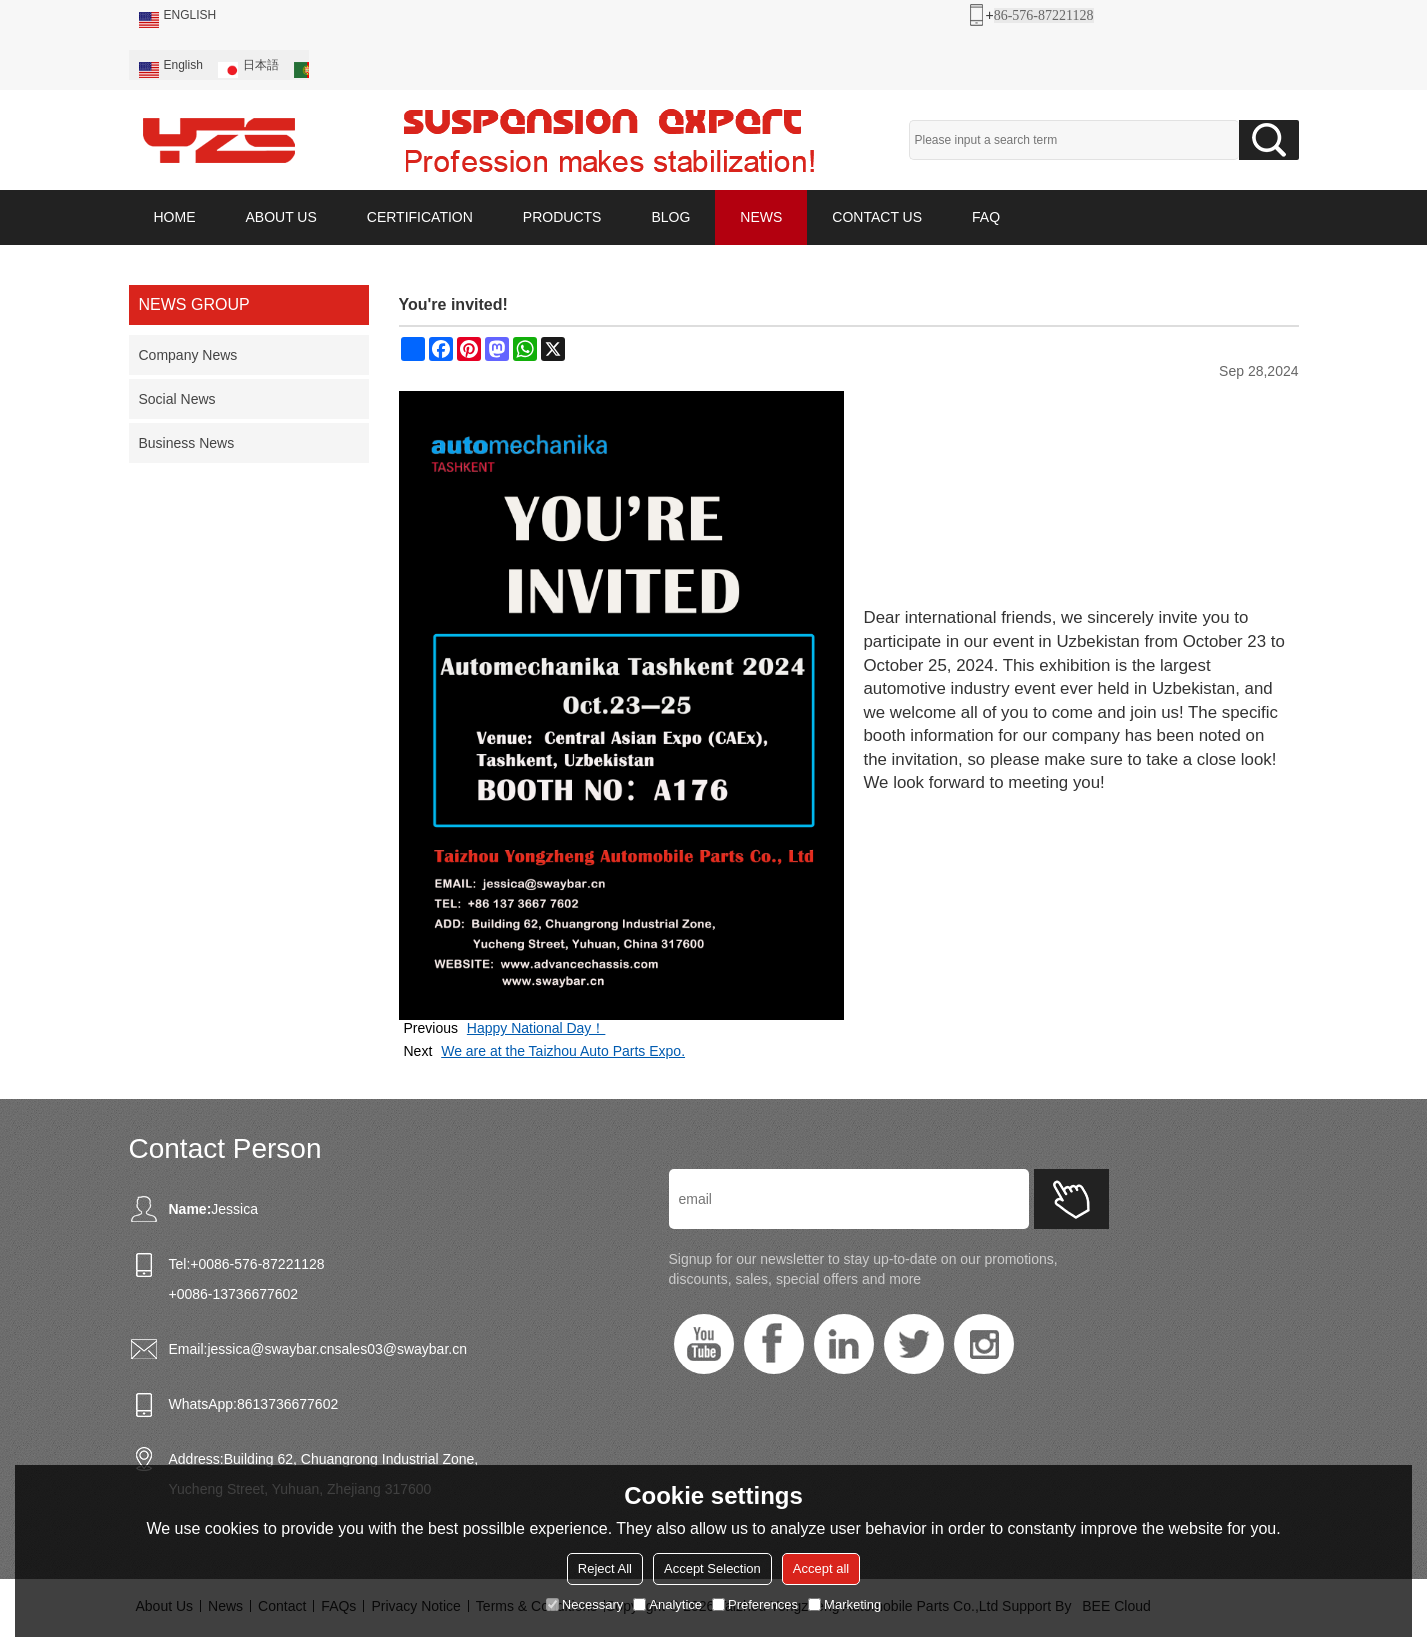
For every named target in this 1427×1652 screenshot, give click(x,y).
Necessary (584, 1604)
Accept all (821, 1568)
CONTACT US (877, 217)
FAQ (986, 217)
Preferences (755, 1604)
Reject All (605, 1568)
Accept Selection (712, 1568)
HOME (175, 217)
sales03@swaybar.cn (400, 1349)
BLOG (670, 217)
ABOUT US (281, 217)
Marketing (844, 1604)
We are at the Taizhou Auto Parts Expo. (563, 1051)
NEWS (761, 217)
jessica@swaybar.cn (270, 1349)
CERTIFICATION (420, 217)
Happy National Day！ (536, 1028)
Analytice (667, 1604)
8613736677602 (287, 1404)
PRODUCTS (562, 217)
